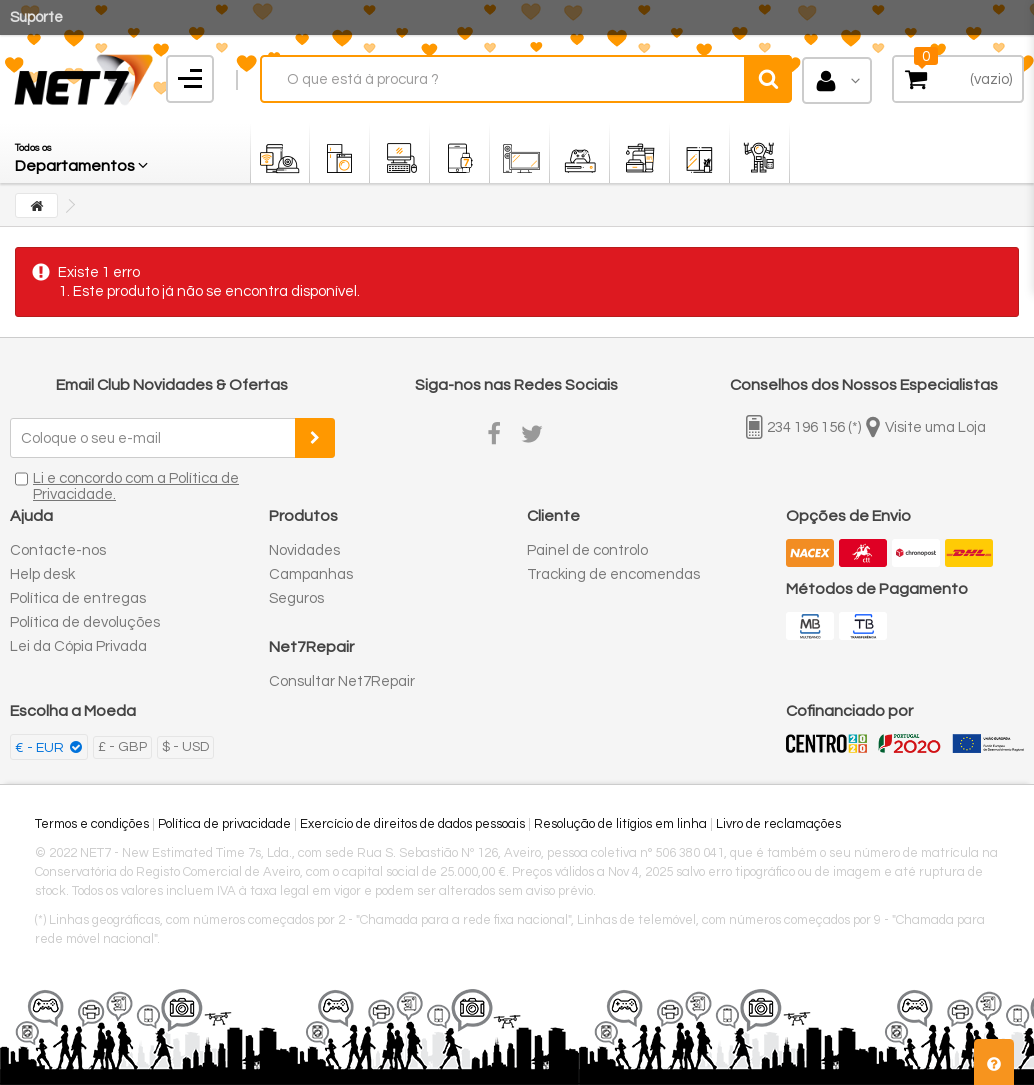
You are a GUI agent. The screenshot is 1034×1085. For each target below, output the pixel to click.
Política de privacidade (224, 824)
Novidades (304, 550)
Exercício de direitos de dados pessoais (412, 824)
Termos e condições (92, 824)
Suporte (36, 17)
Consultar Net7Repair (342, 681)
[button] (83, 153)
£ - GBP (122, 747)
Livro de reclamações (778, 824)
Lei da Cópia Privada (78, 646)
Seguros (296, 598)
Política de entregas (78, 598)
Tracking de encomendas (613, 574)
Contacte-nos (58, 550)
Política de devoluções (85, 622)
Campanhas (311, 574)
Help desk (42, 574)
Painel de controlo (587, 550)
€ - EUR (41, 748)
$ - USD (185, 747)
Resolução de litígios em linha (620, 824)
